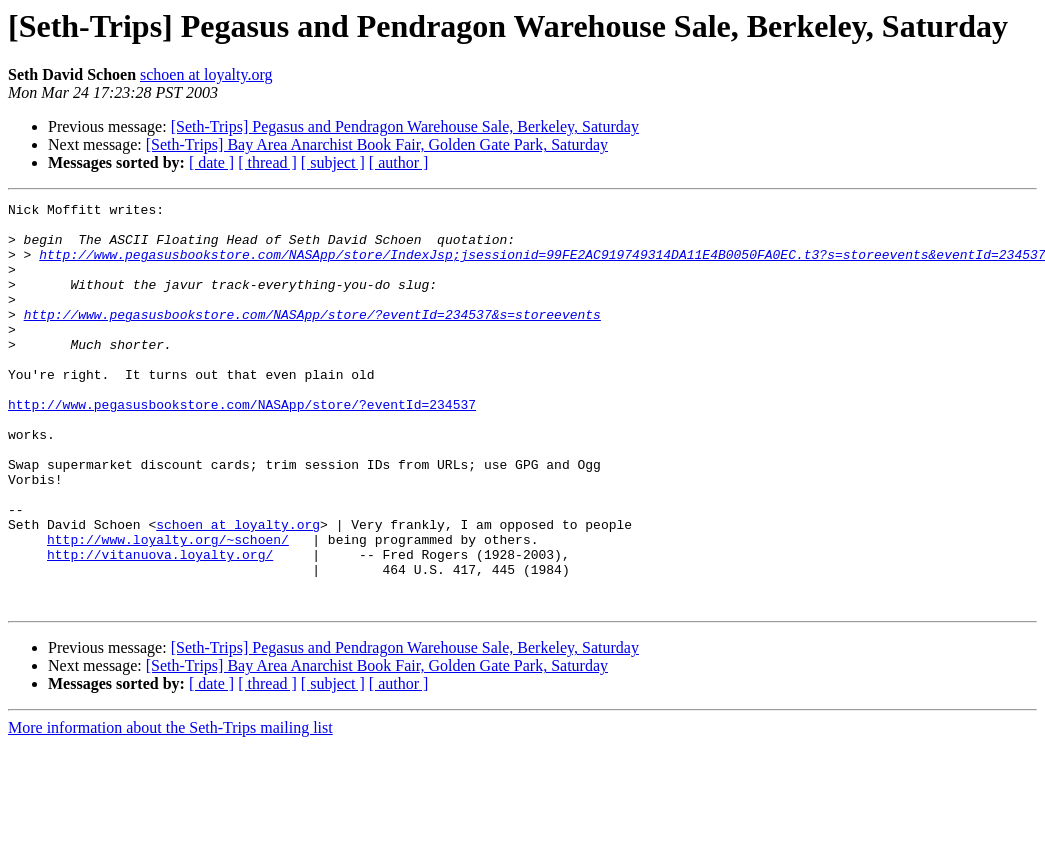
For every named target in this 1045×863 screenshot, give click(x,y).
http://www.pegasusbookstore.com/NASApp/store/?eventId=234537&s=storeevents (312, 338)
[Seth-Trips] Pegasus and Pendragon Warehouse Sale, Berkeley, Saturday (405, 126)
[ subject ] (333, 162)
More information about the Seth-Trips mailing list (170, 808)
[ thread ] (267, 162)
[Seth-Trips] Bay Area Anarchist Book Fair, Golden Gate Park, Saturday (377, 144)
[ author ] (399, 162)
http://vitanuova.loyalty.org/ (160, 626)
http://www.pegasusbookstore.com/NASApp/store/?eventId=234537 (242, 446)
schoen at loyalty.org (206, 74)
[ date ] (211, 162)
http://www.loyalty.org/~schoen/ (168, 608)
